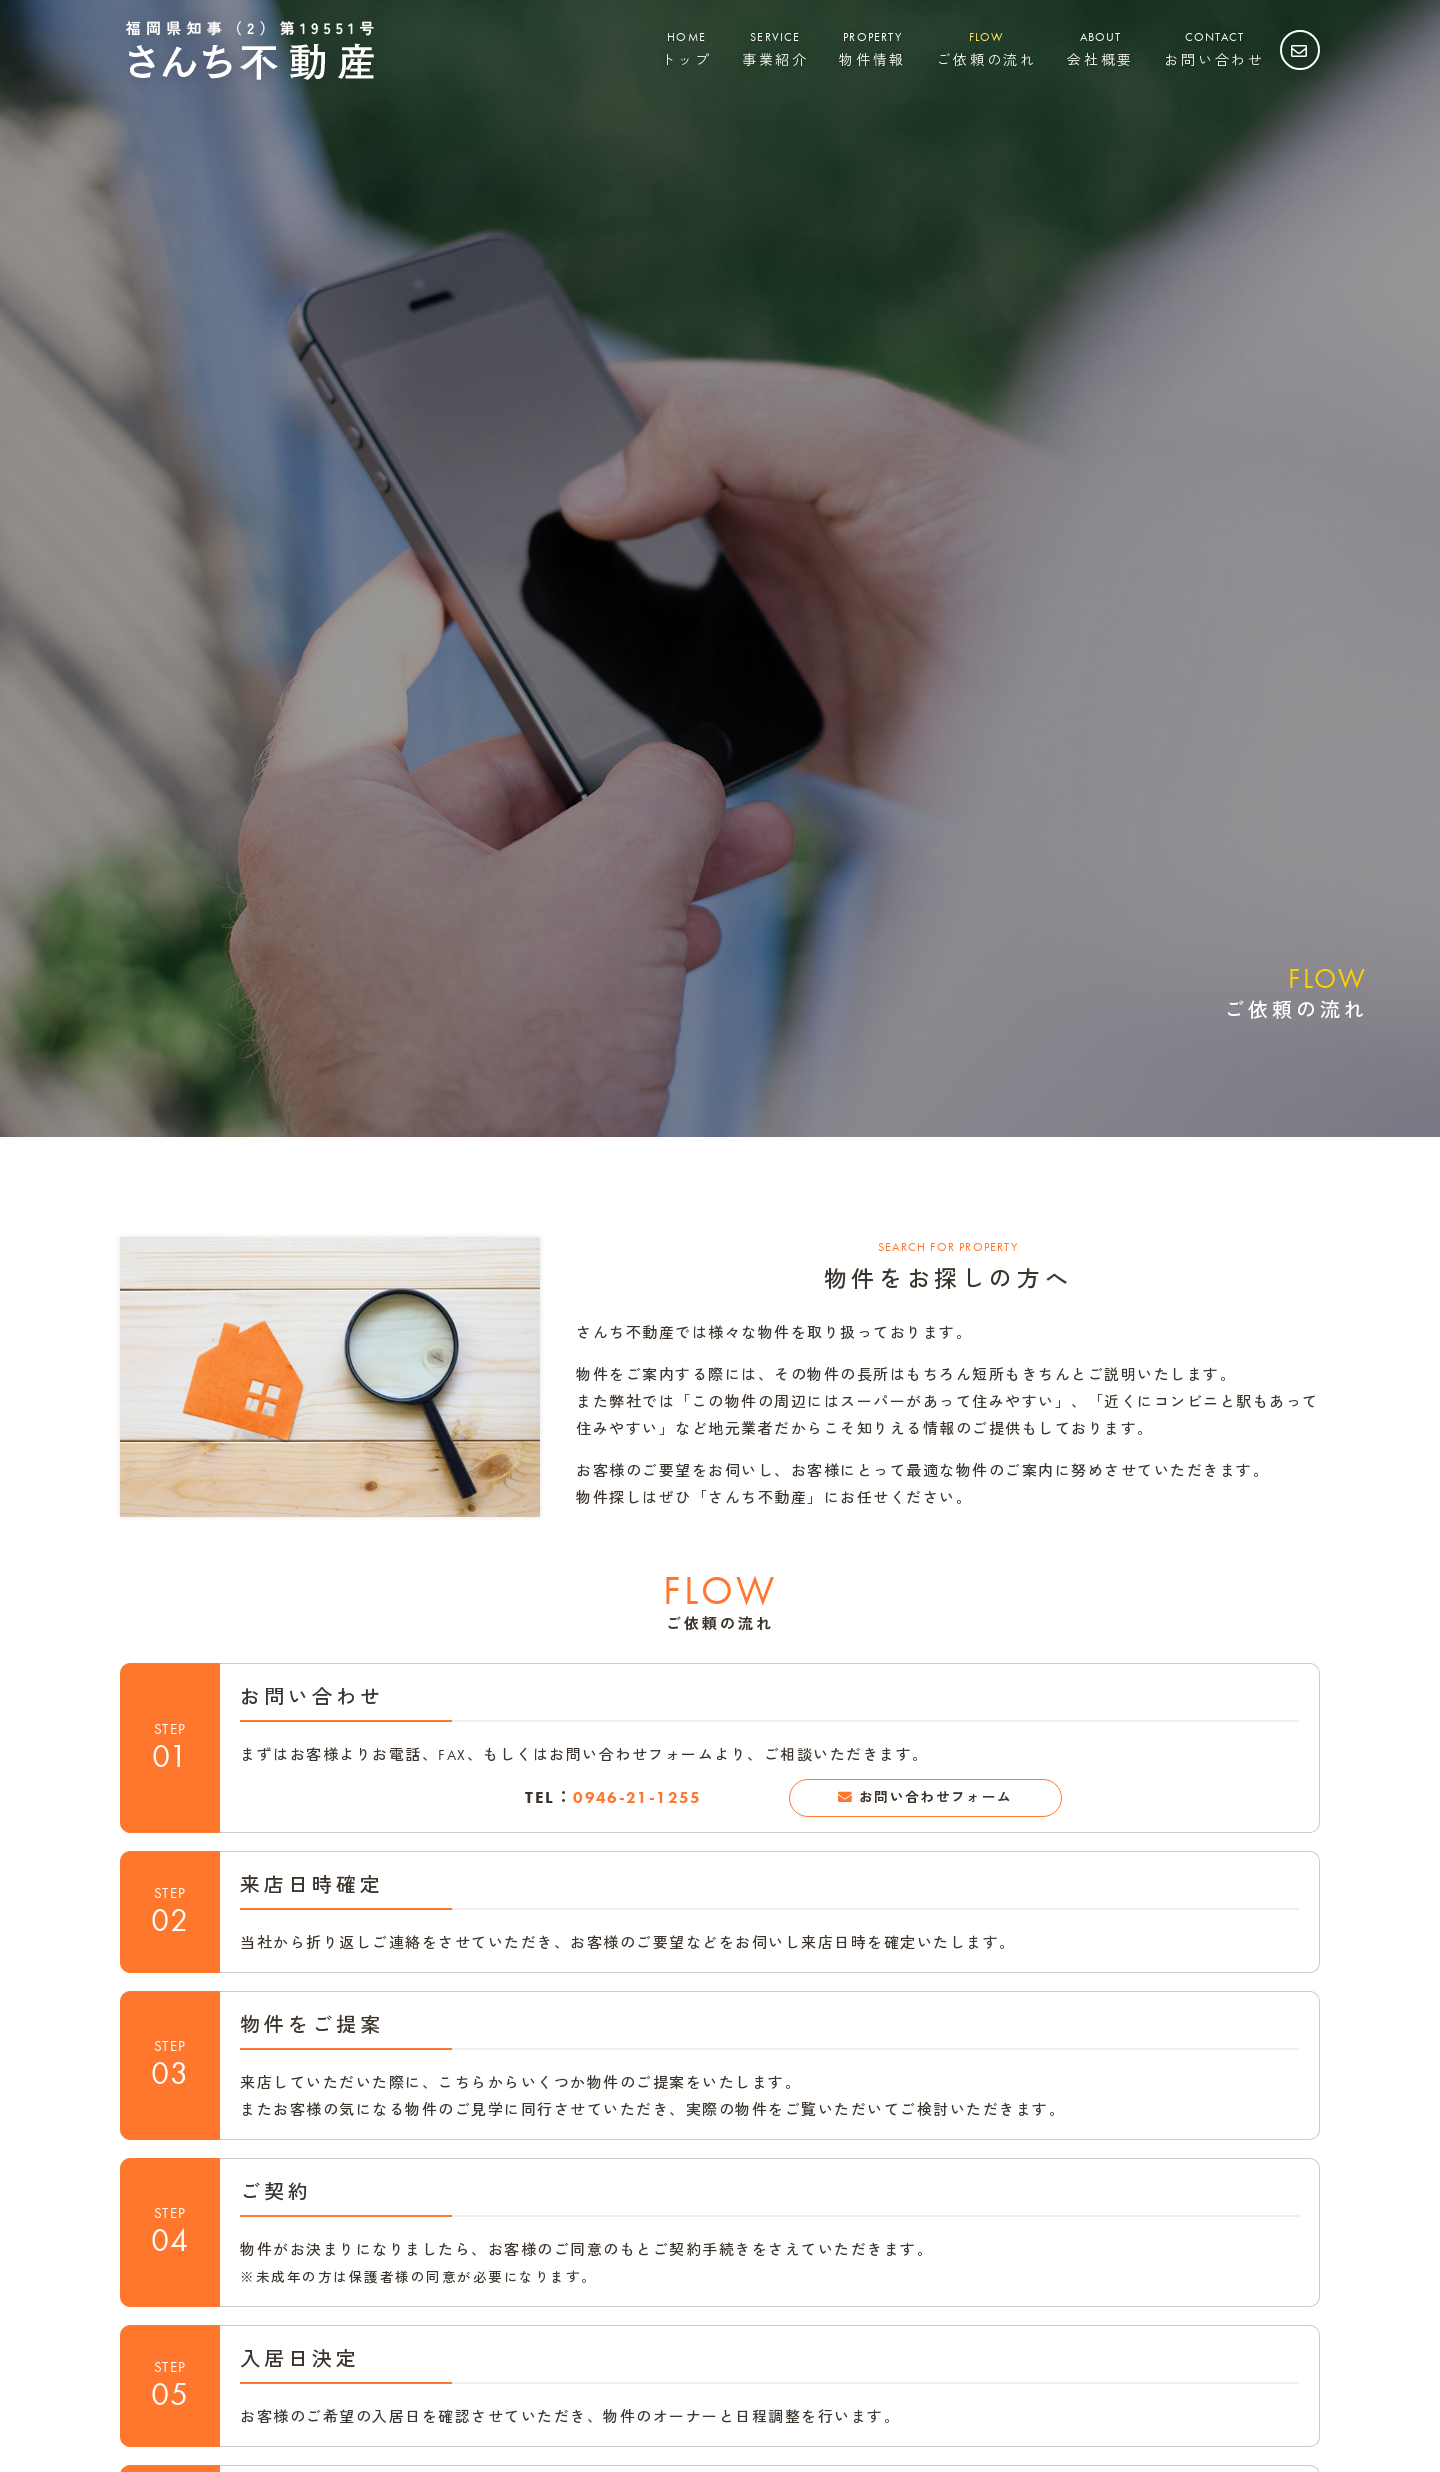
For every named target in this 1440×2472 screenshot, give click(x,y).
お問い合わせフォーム (936, 1799)
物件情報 (872, 48)
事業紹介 (775, 48)
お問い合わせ (1214, 48)
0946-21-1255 (638, 1799)
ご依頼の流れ (986, 48)
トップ (686, 48)
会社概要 (1100, 48)
